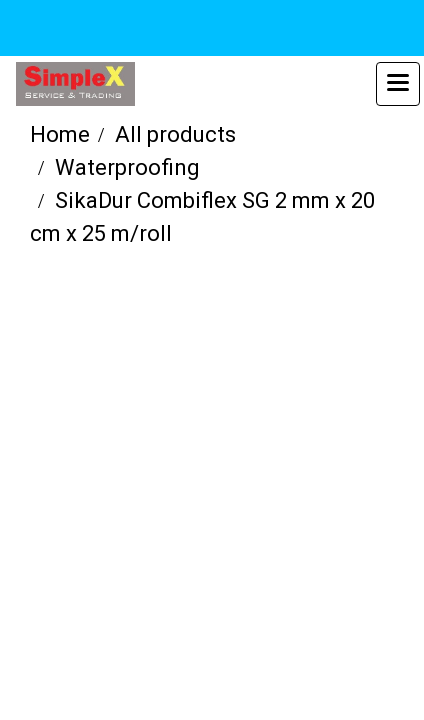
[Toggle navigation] (398, 84)
